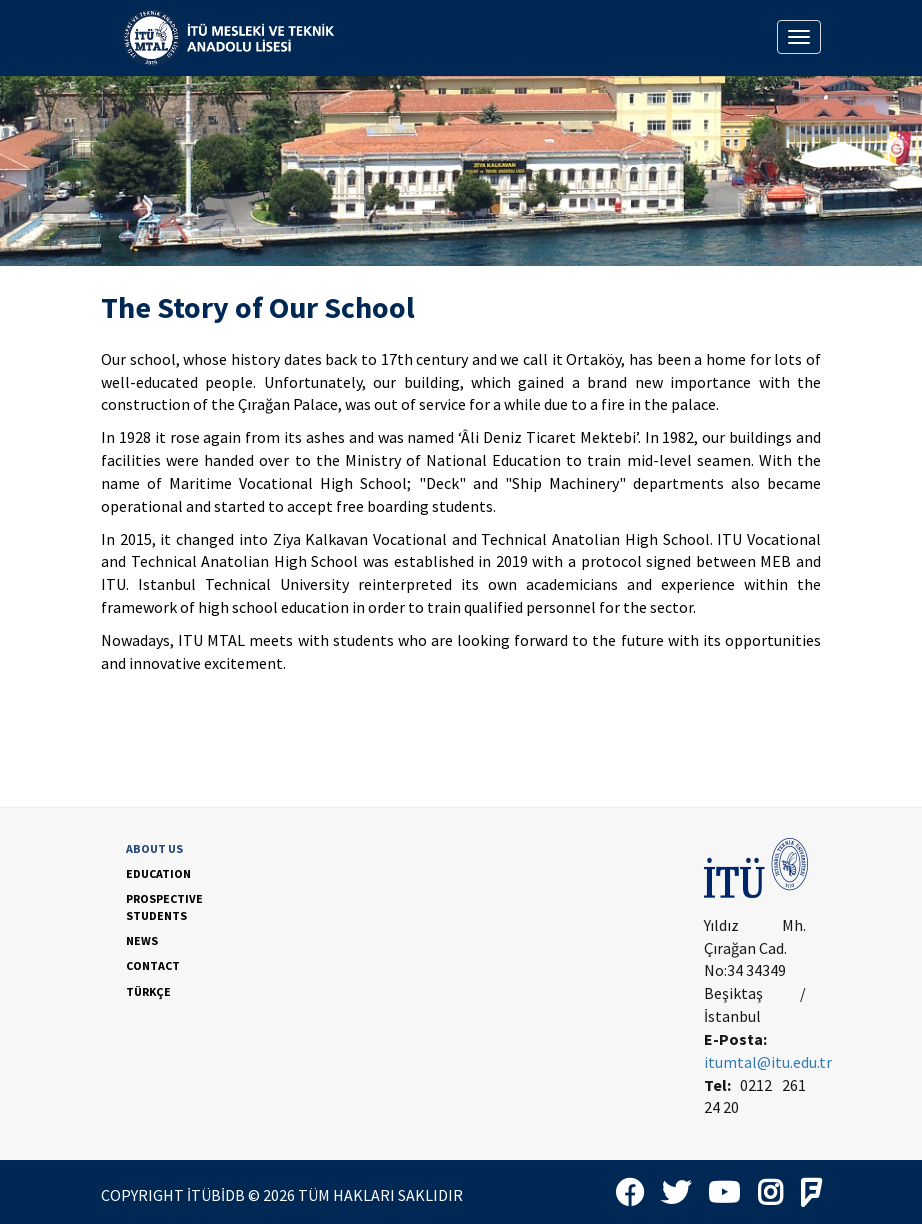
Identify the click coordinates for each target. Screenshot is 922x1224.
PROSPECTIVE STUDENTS (164, 907)
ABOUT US (154, 848)
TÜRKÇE (148, 991)
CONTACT (153, 965)
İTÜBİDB (216, 1195)
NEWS (142, 940)
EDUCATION (158, 873)
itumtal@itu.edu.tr (768, 1062)
